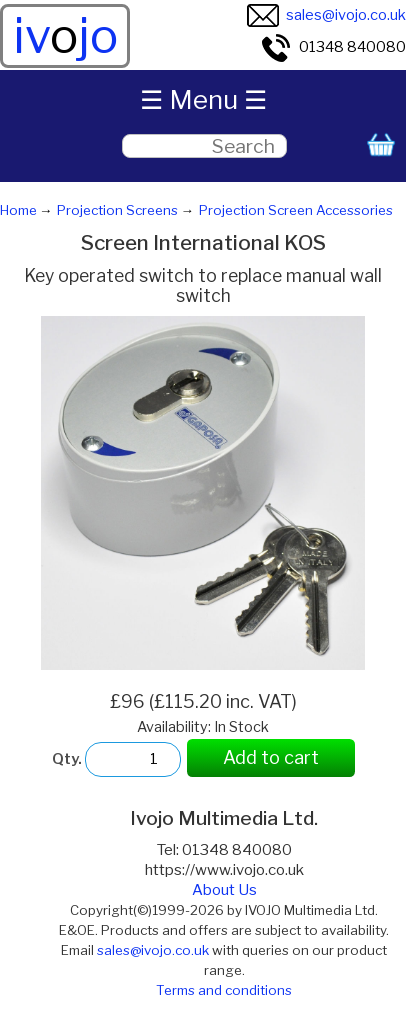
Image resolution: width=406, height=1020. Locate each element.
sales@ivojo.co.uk (326, 15)
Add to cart (271, 757)
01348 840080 (333, 47)
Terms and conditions (224, 990)
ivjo (65, 36)
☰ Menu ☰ (203, 99)
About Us (224, 890)
